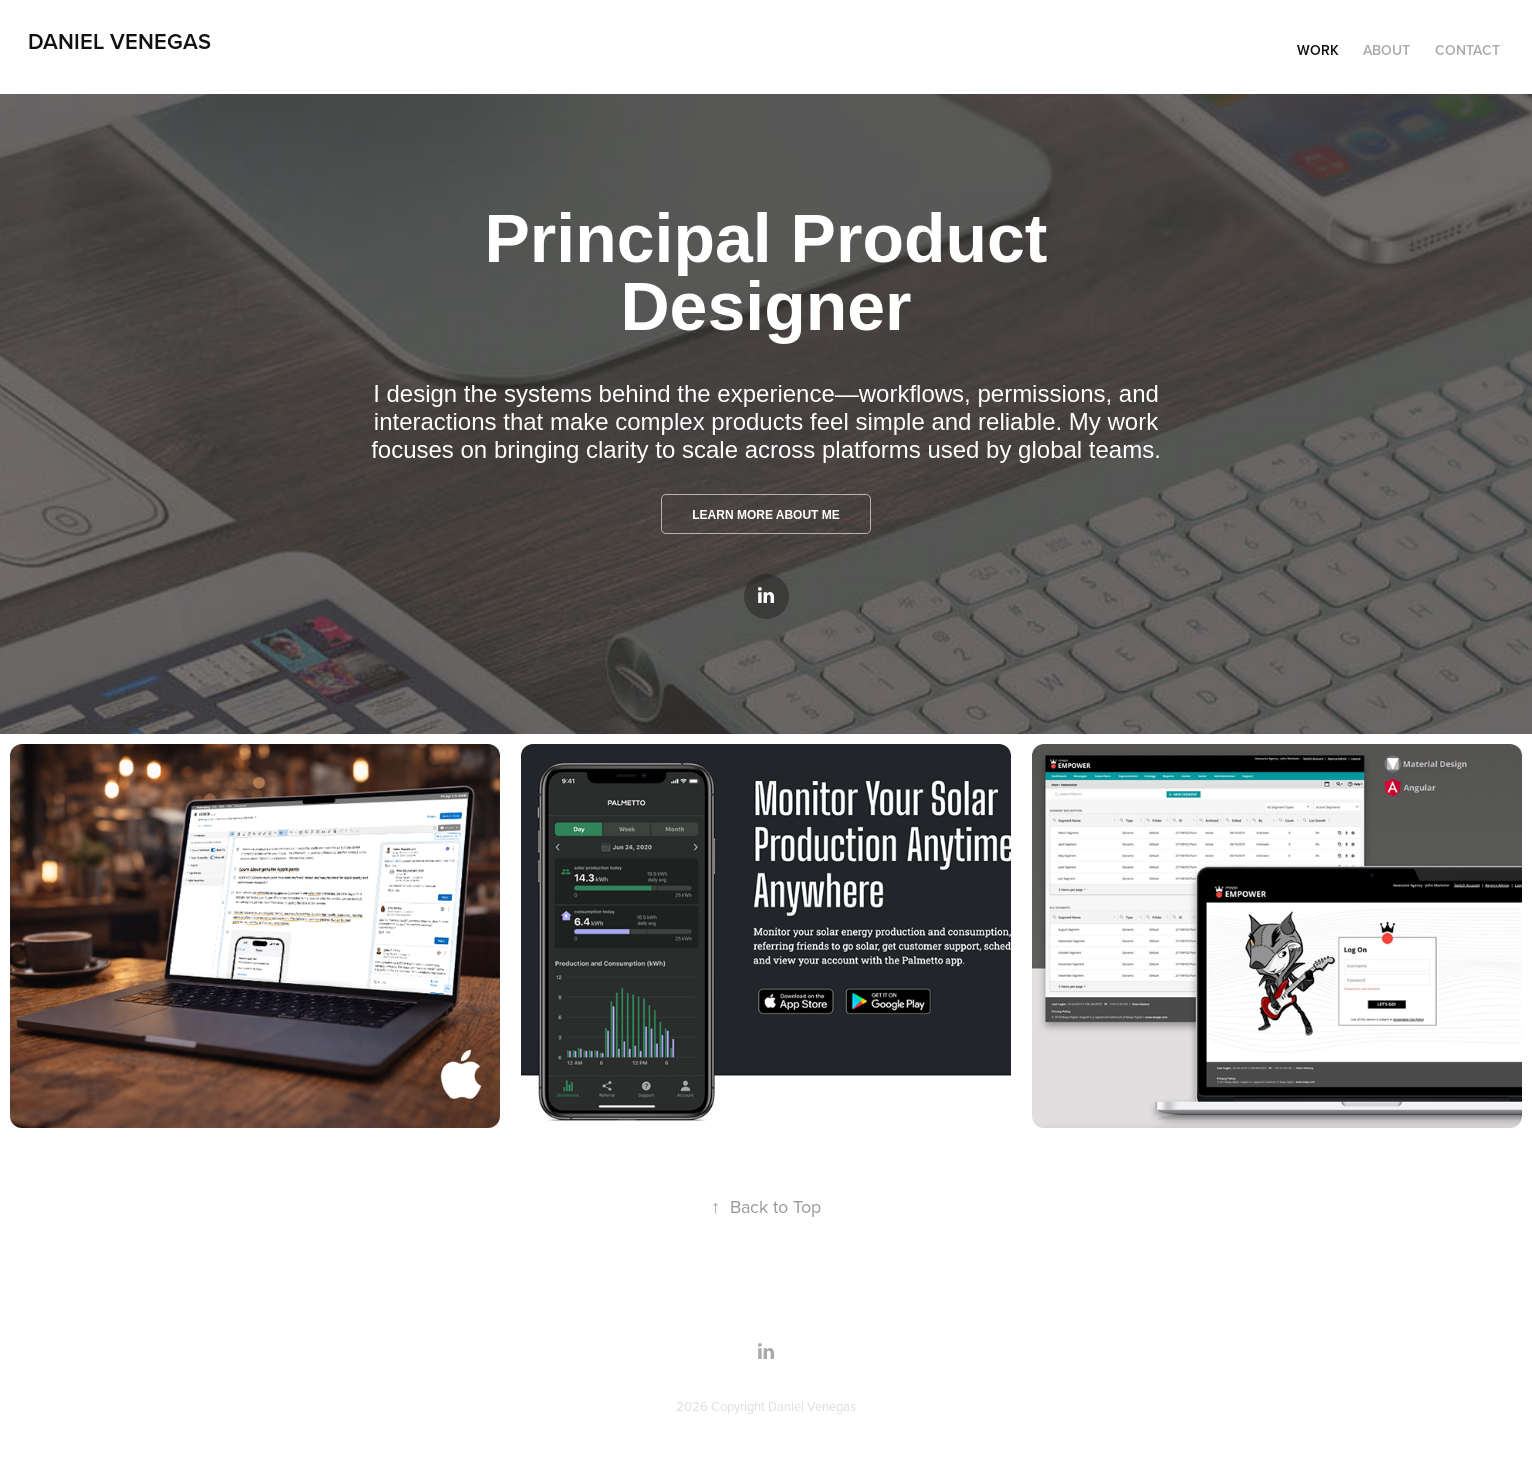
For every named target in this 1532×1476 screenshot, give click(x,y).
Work (1318, 50)
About (1386, 50)
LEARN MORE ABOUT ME (766, 515)
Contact (1467, 50)
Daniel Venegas (119, 41)
